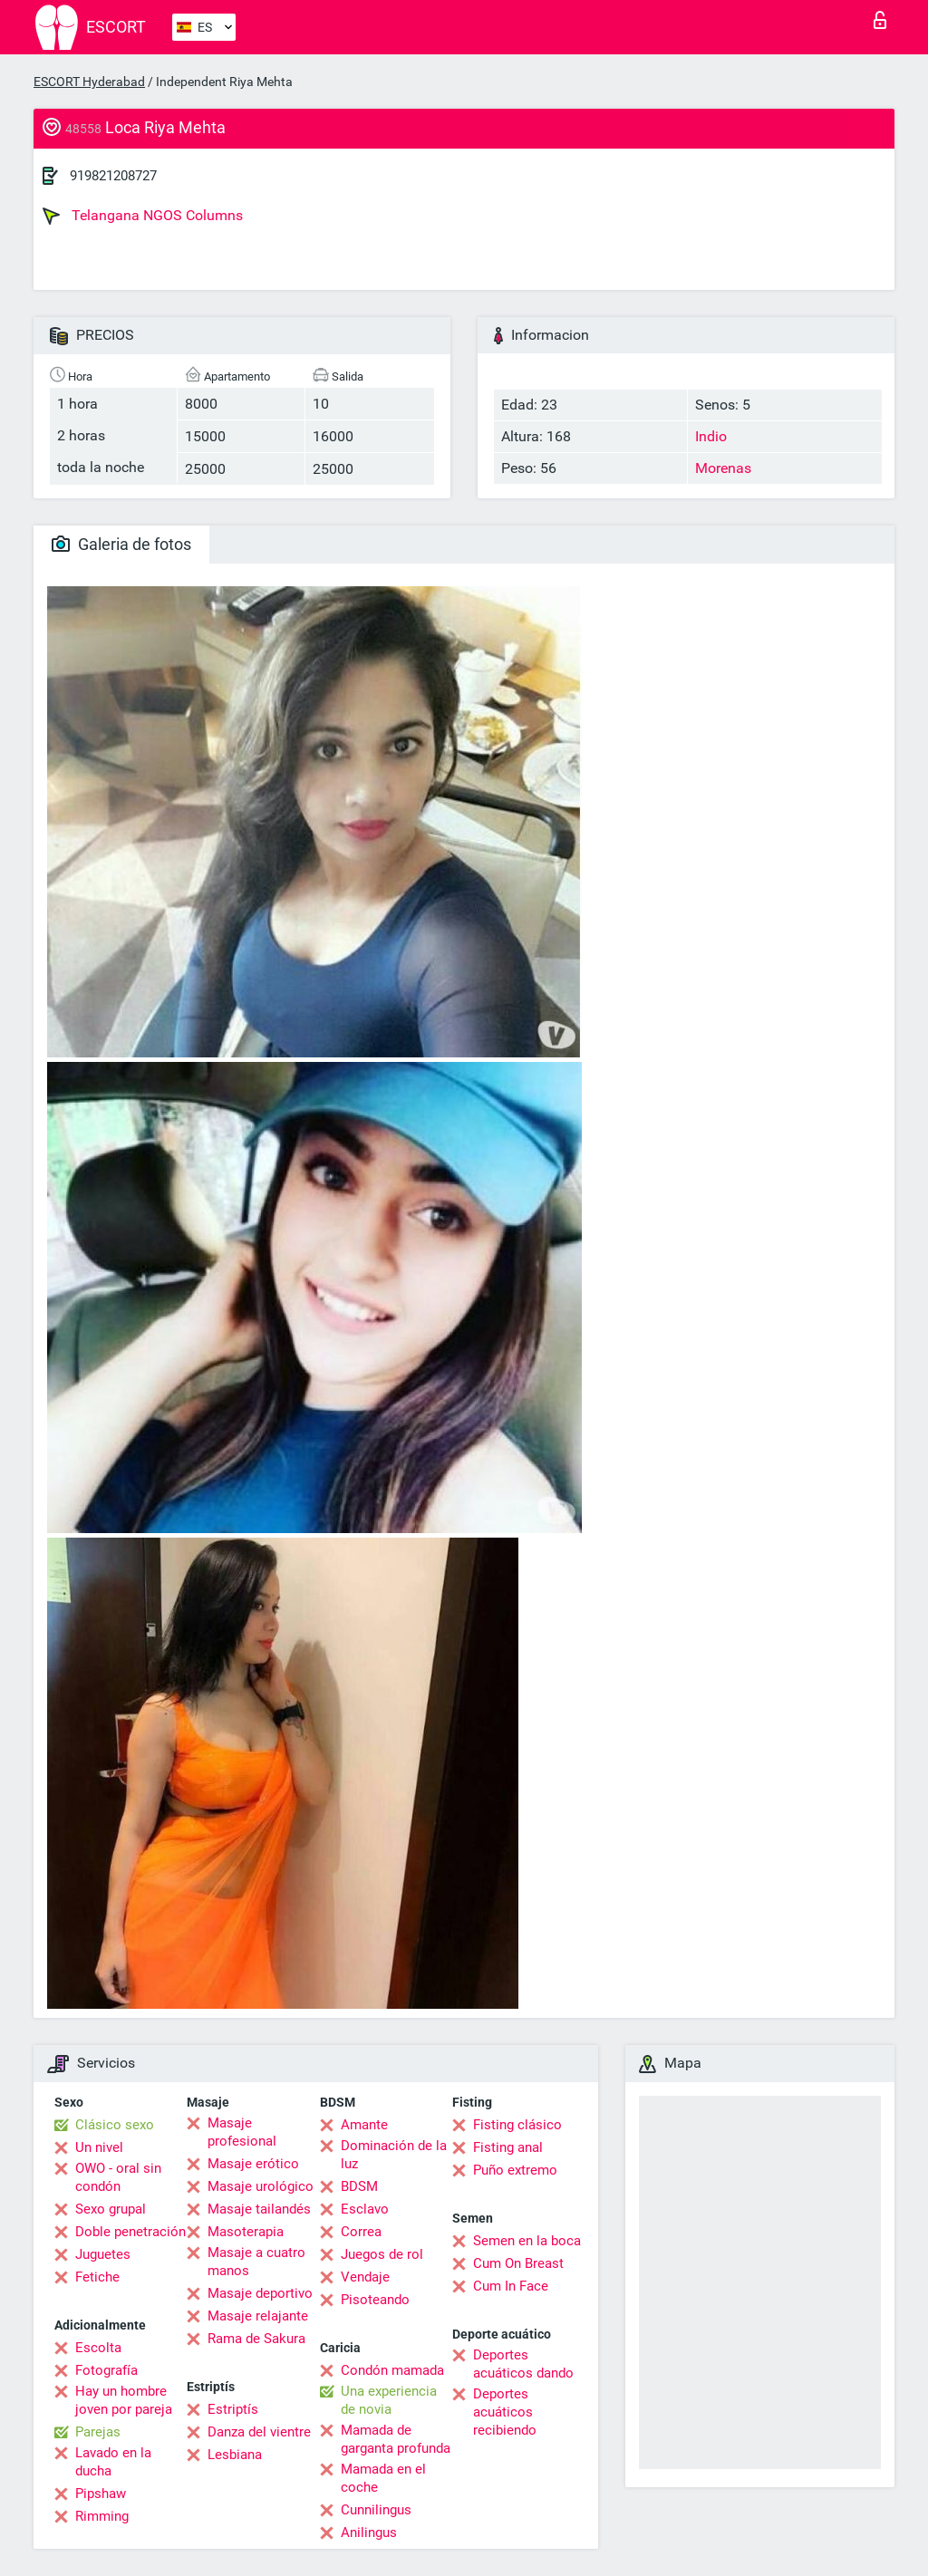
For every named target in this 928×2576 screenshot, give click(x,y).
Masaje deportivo (260, 2293)
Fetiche (97, 2277)
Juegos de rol (382, 2254)
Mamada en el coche (383, 2478)
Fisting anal (508, 2147)
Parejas (98, 2432)
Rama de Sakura (256, 2338)
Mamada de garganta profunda (395, 2439)
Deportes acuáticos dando (523, 2364)
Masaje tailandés (259, 2209)
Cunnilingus (376, 2510)
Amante (364, 2125)
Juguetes (102, 2254)
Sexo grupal (110, 2209)
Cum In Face (510, 2286)
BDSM (359, 2186)
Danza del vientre (259, 2432)
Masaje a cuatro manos (256, 2261)
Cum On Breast (518, 2263)
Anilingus (369, 2532)
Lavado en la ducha (113, 2462)
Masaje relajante (258, 2316)
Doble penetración (130, 2232)
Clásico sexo (114, 2125)
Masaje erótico (253, 2164)
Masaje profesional (242, 2132)
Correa (361, 2232)
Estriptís (233, 2409)
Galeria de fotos (121, 544)
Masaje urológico (261, 2186)
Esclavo (365, 2209)
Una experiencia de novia (389, 2400)
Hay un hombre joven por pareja (123, 2400)
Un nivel (99, 2147)
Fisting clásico (517, 2125)
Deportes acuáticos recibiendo (504, 2412)
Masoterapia (246, 2232)
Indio (711, 436)
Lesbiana (235, 2454)
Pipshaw (100, 2493)
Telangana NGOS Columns (143, 216)
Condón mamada (392, 2370)
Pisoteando (375, 2299)
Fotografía (106, 2370)
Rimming (102, 2516)
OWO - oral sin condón (118, 2177)
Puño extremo (515, 2170)
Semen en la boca (527, 2241)
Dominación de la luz (394, 2154)
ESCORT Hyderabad (89, 81)
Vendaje (365, 2277)
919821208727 (113, 176)
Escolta (98, 2348)
